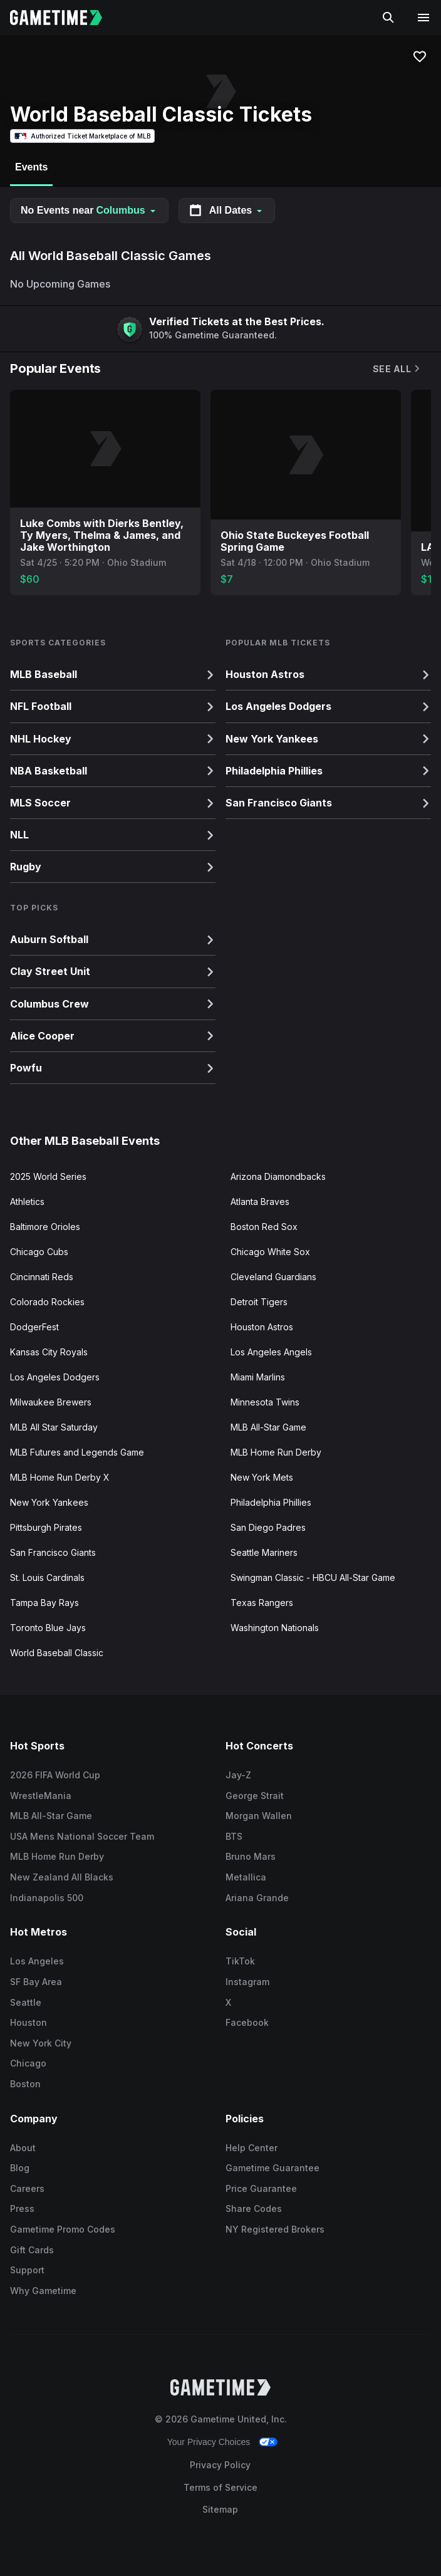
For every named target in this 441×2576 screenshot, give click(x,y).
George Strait (255, 1795)
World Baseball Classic (56, 1652)
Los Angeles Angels (271, 1352)
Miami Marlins (258, 1377)
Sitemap (220, 2509)
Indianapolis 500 (46, 1897)
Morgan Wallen (259, 1815)
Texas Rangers (262, 1602)
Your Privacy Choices (209, 2442)
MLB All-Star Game (268, 1427)
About (23, 2147)
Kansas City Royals (49, 1352)
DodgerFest (34, 1327)
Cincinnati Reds (41, 1276)
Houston (28, 2022)
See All (397, 368)
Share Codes (254, 2208)
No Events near (89, 210)
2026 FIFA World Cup (55, 1775)
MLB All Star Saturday (54, 1427)
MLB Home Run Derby (276, 1452)
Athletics (27, 1201)
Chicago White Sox (270, 1251)
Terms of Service (220, 2487)
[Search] (388, 17)
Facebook (247, 2022)
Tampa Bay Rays (44, 1602)
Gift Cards (32, 2250)
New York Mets (262, 1477)
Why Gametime (43, 2290)
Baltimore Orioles (45, 1226)
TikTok (240, 1961)
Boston (25, 2083)
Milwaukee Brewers (50, 1402)
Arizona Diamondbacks (278, 1176)
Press (22, 2208)
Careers (27, 2188)
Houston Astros (262, 1327)
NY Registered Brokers (275, 2229)
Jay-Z (238, 1775)
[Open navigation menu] (423, 17)
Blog (19, 2167)
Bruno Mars (251, 1856)
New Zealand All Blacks (61, 1877)
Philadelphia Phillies (271, 1502)
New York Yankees (49, 1502)
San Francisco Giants (53, 1552)
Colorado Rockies (47, 1301)
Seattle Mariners (264, 1552)
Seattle (25, 2002)
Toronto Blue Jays (48, 1627)
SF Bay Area (36, 1981)
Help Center (252, 2147)
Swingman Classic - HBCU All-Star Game (313, 1577)
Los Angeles (37, 1961)
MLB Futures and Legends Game (77, 1452)
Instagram (247, 1981)
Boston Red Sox (264, 1226)
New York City (40, 2043)
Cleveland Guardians (273, 1276)
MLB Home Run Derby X (60, 1477)
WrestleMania (40, 1795)
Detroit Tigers (259, 1301)
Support (27, 2270)
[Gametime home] (63, 17)
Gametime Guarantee (272, 2167)
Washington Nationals (275, 1627)
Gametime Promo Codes (62, 2229)
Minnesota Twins (265, 1402)
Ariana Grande (257, 1897)
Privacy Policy (220, 2464)
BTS (234, 1836)
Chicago (28, 2063)
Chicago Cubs (39, 1251)
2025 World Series (48, 1176)
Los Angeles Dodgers (55, 1377)
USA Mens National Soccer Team (82, 1836)
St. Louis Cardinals (47, 1577)
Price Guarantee (261, 2188)
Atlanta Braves (260, 1201)
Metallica (246, 1877)
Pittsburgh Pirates (46, 1527)
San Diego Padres (268, 1527)
